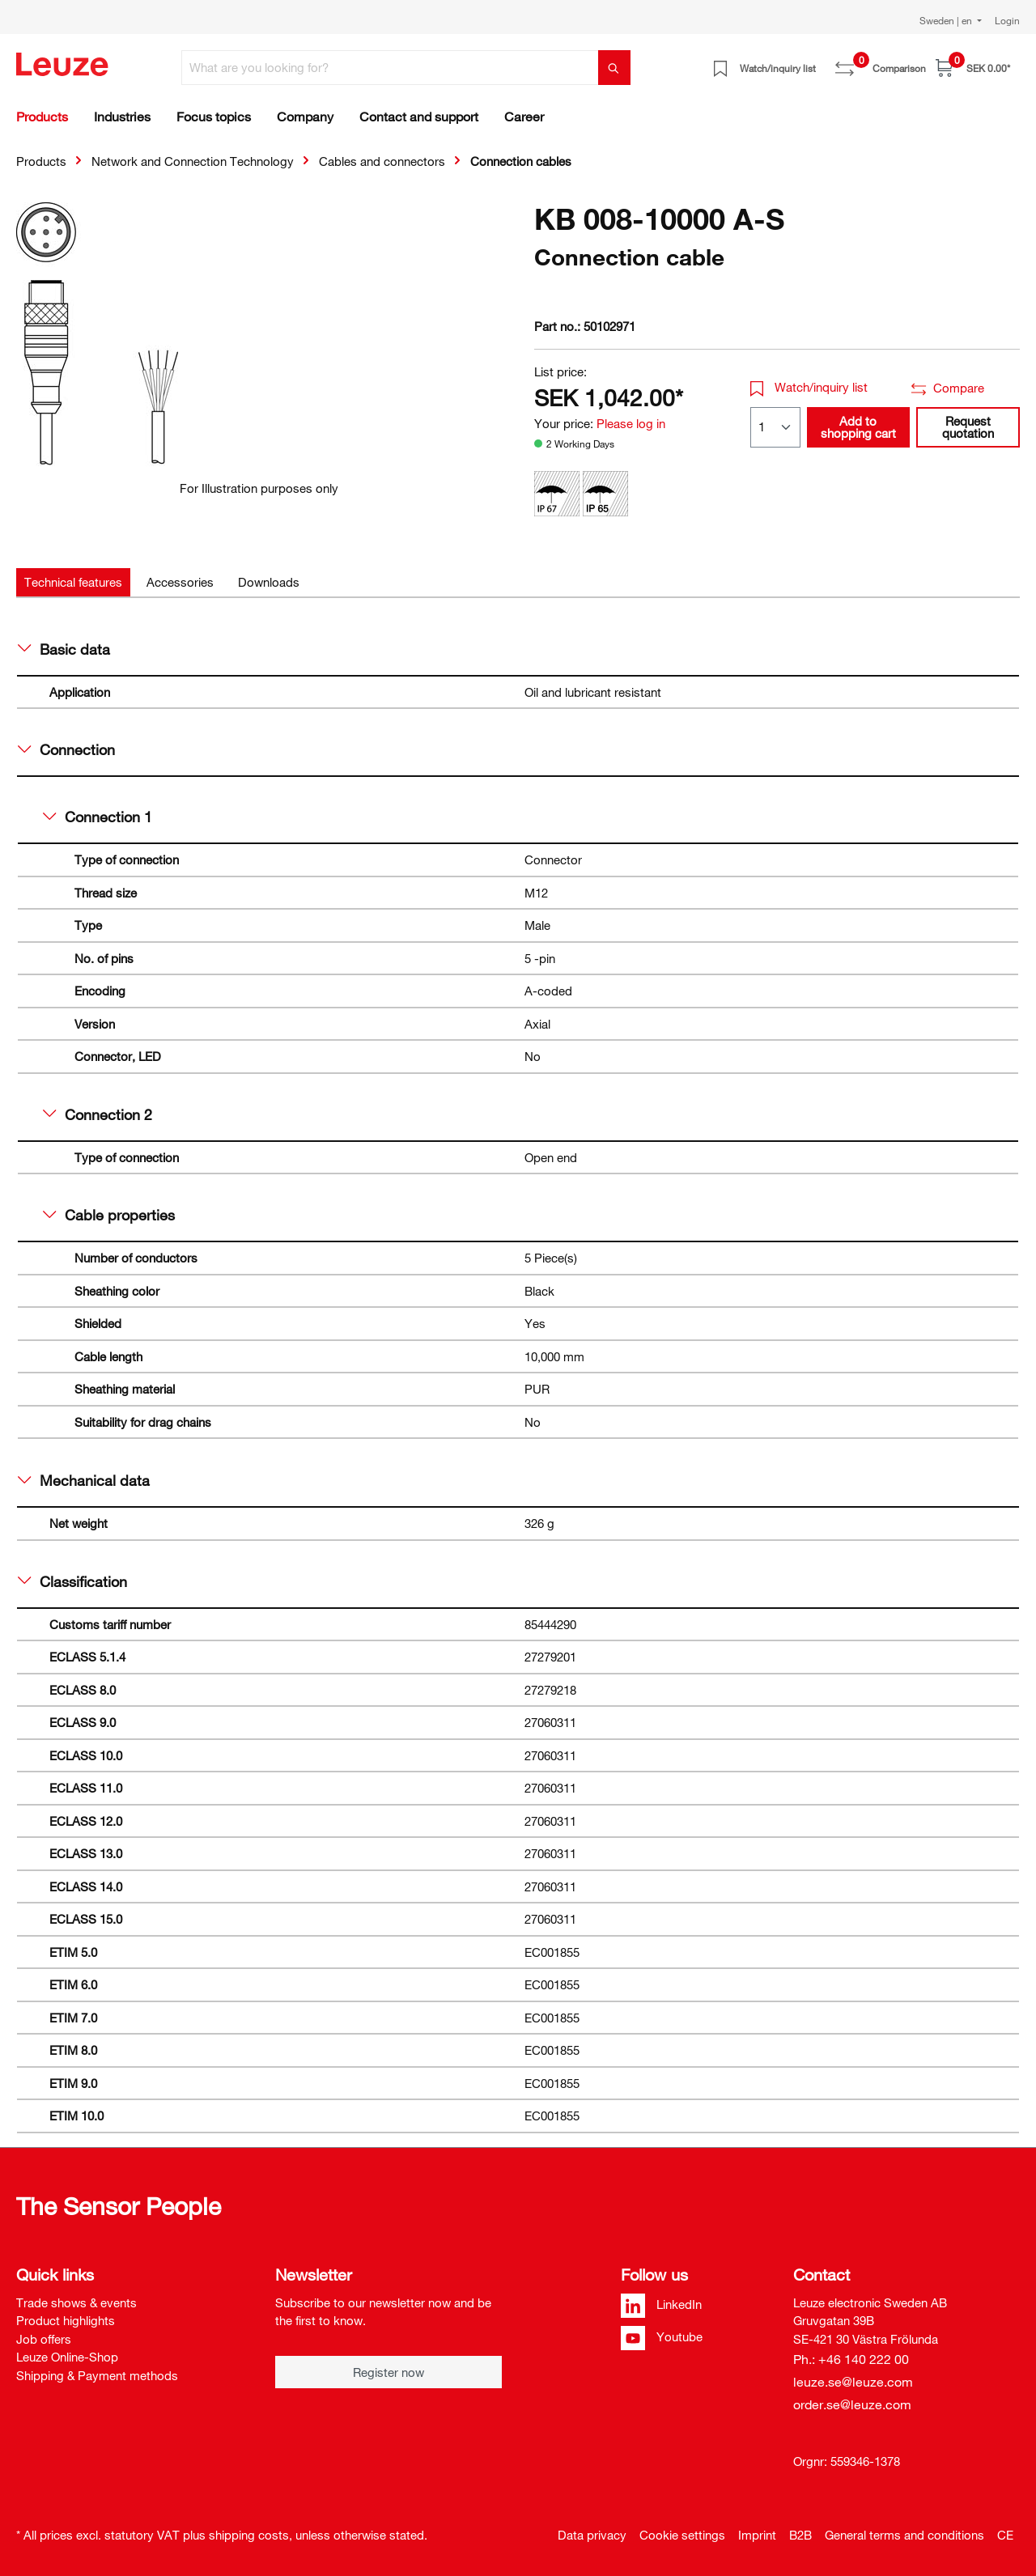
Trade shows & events (76, 2302)
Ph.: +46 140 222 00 (851, 2359)
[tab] (73, 582)
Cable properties (109, 1215)
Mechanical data (84, 1480)
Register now (388, 2372)
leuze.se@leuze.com (853, 2382)
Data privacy (592, 2534)
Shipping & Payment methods (97, 2375)
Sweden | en (946, 20)
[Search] (614, 67)
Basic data (64, 649)
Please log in (631, 423)
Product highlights (65, 2320)
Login (1007, 20)
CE (1005, 2534)
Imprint (757, 2534)
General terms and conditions (904, 2534)
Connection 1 (97, 816)
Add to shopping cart (858, 427)
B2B (800, 2534)
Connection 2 (97, 1114)
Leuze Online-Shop (67, 2356)
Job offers (43, 2339)
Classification (72, 1581)
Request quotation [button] (968, 427)
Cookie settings (682, 2534)
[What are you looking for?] (390, 67)
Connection (66, 749)
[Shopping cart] (973, 67)
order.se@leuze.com (852, 2404)
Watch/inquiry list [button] (809, 387)
